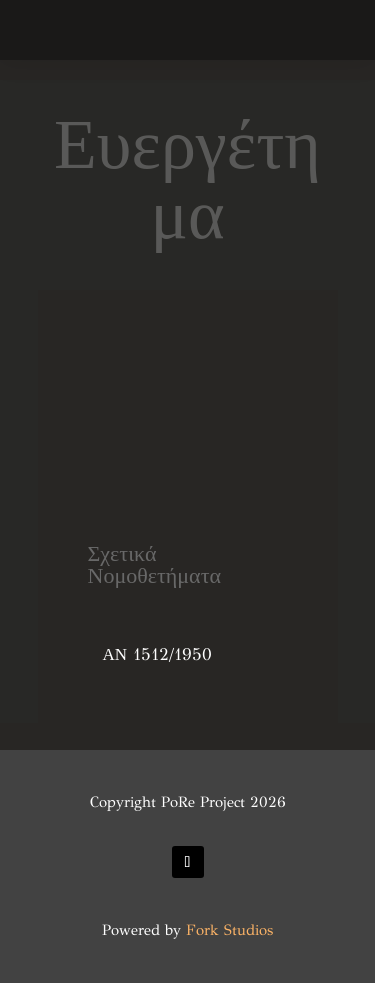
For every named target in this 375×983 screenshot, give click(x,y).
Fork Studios (229, 930)
